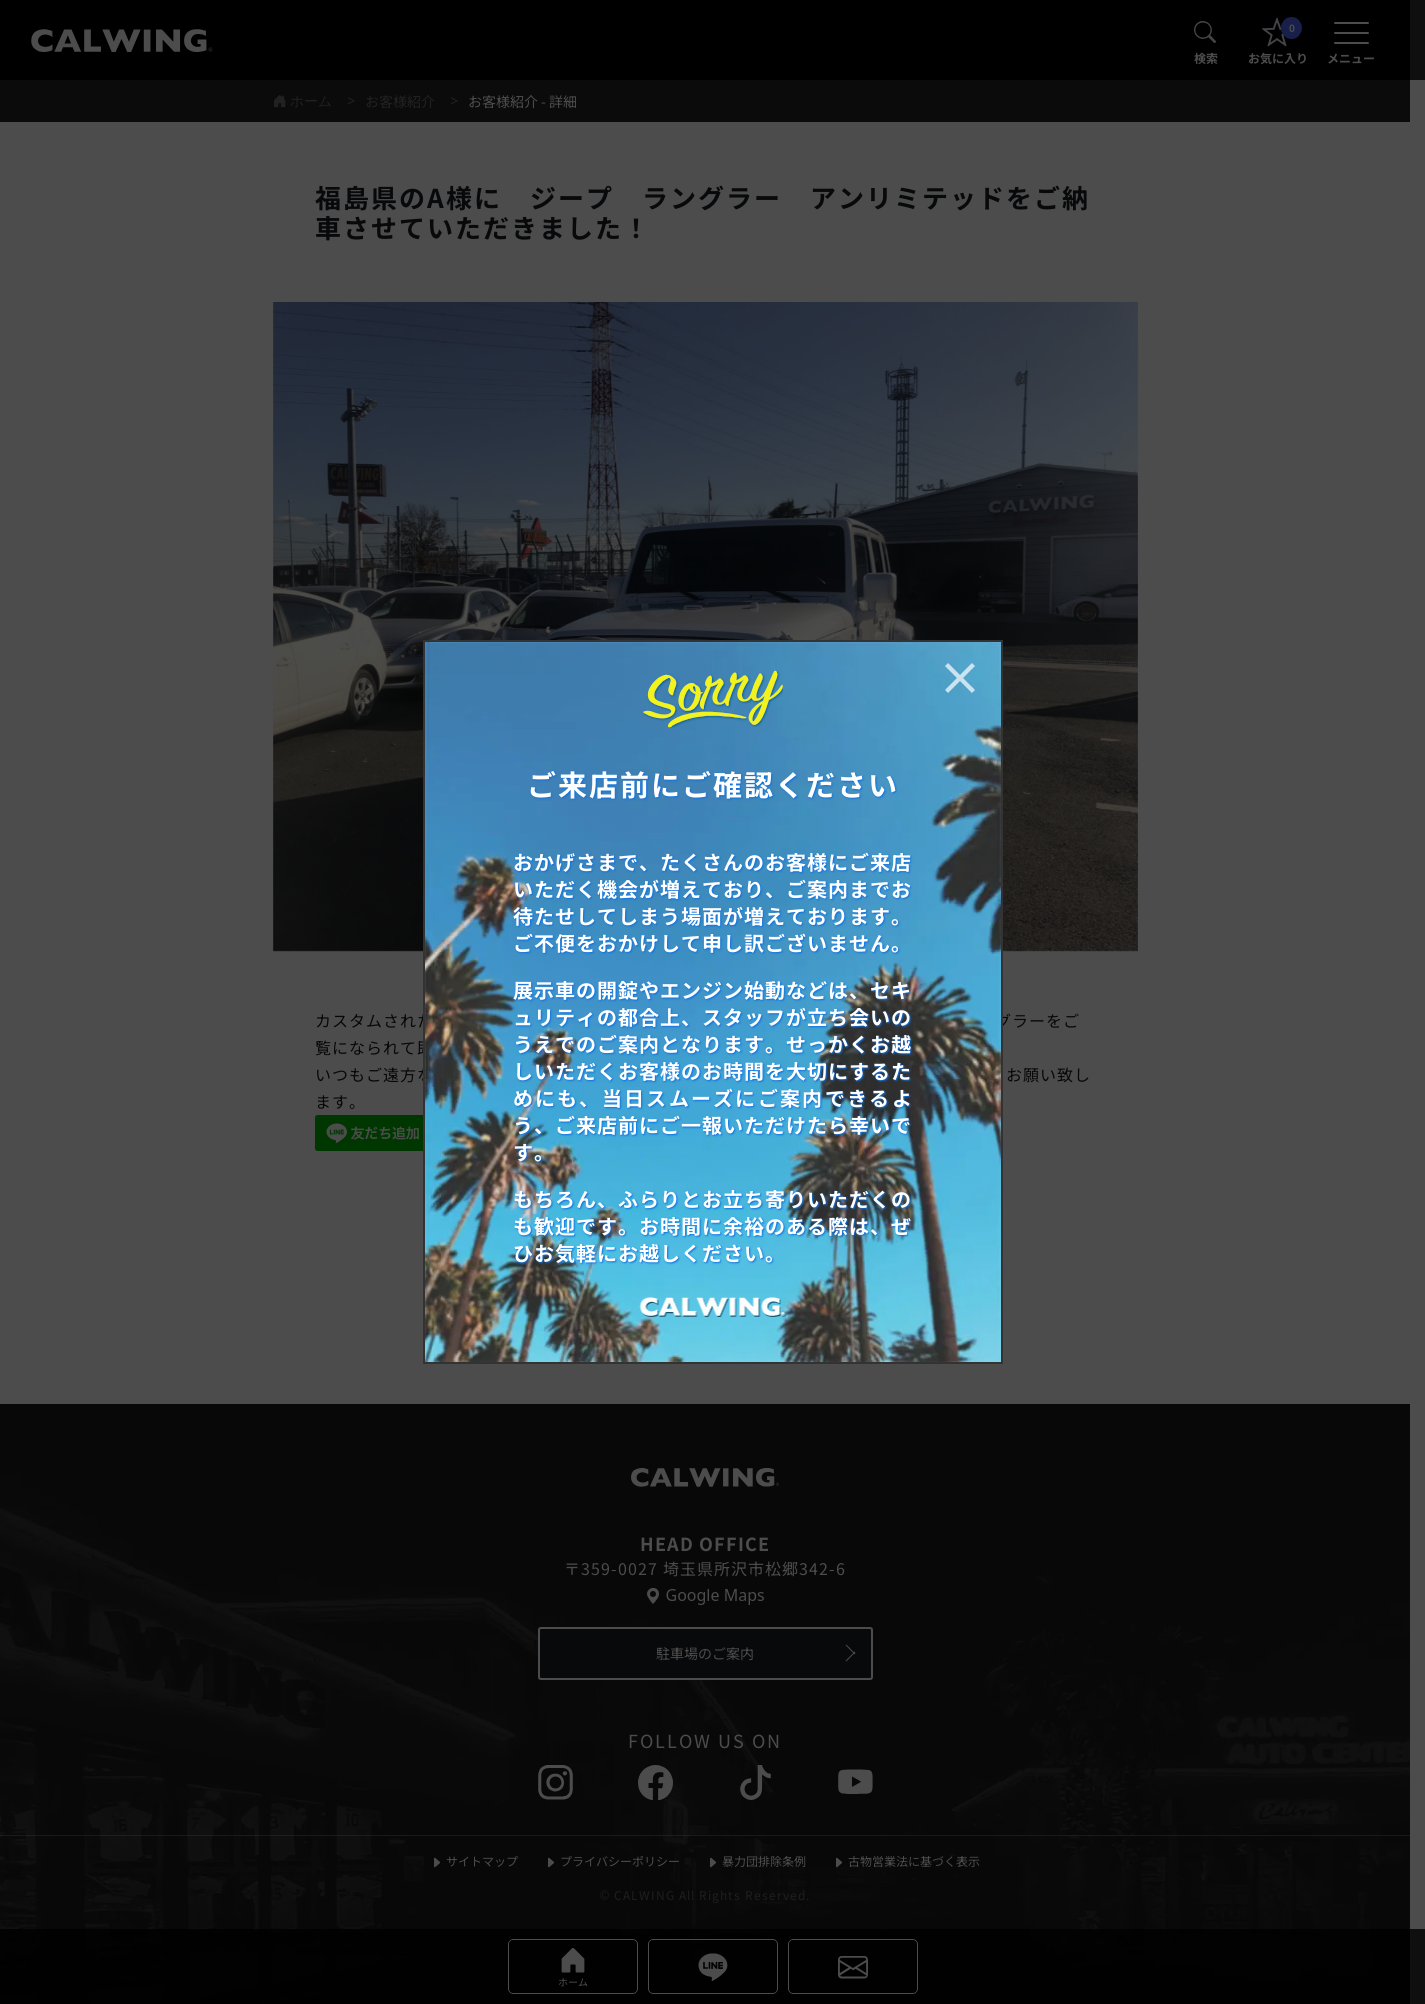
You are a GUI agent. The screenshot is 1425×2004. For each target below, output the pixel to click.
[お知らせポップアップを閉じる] (960, 678)
